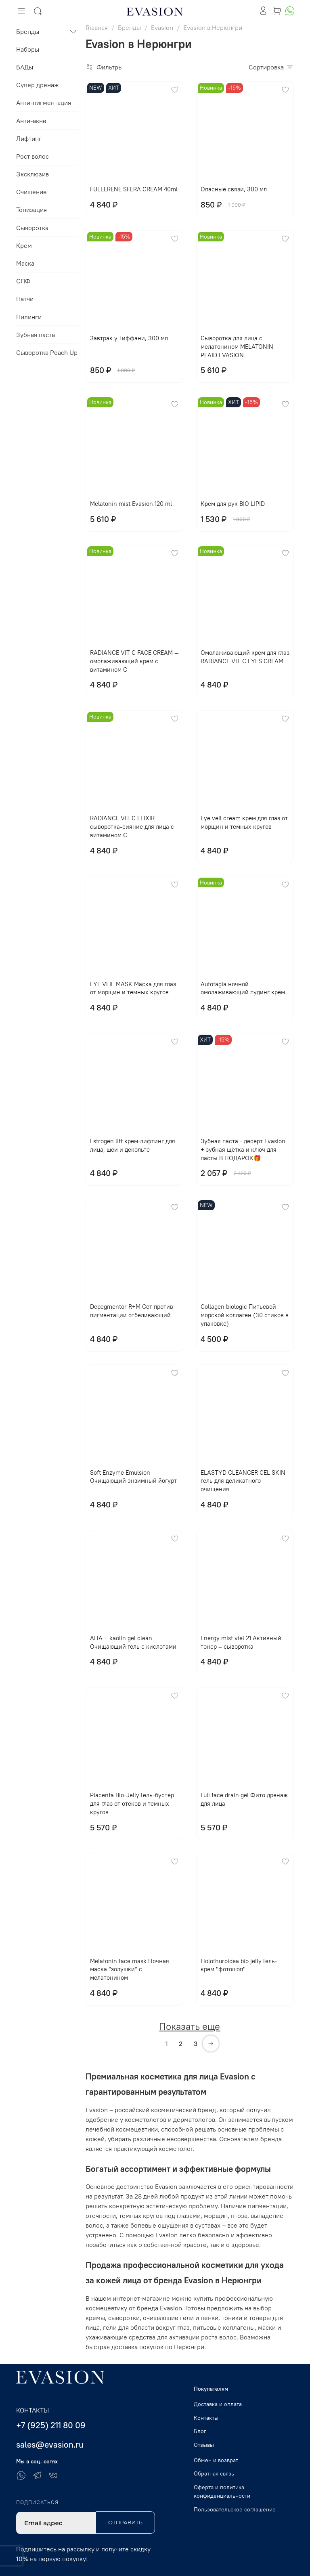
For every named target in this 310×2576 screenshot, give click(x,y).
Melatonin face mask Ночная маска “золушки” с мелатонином (129, 1969)
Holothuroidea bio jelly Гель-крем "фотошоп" (239, 1965)
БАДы (24, 67)
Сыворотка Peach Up (47, 352)
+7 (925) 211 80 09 (51, 2425)
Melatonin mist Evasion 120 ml (131, 503)
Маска (25, 263)
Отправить (125, 2522)
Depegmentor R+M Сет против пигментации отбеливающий (131, 1311)
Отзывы (204, 2444)
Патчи (25, 299)
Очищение (31, 192)
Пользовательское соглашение (235, 2509)
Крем (24, 245)
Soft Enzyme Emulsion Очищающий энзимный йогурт (133, 1477)
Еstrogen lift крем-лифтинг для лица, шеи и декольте (132, 1145)
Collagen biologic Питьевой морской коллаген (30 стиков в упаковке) (245, 1315)
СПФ (23, 281)
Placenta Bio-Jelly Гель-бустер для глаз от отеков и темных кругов (132, 1803)
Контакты (206, 2417)
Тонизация (31, 209)
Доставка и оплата (218, 2404)
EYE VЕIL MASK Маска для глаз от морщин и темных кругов (133, 988)
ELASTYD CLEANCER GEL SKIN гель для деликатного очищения (243, 1481)
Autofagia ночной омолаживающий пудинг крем (243, 988)
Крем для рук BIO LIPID (233, 503)
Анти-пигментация (43, 103)
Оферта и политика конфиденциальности (222, 2492)
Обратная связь (214, 2473)
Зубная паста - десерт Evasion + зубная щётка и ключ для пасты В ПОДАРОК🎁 (243, 1149)
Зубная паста (35, 335)
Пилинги (29, 317)
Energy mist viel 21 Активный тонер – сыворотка (241, 1642)
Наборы (27, 49)
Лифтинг (29, 138)
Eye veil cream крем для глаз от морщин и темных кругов (244, 822)
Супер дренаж (37, 85)
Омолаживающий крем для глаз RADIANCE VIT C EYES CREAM (245, 657)
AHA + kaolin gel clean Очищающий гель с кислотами (133, 1642)
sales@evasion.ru (50, 2444)
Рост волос (32, 156)
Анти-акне (31, 121)
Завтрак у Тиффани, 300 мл (129, 338)
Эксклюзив (32, 174)
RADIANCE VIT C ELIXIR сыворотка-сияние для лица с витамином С (132, 826)
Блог (200, 2431)
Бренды (27, 31)
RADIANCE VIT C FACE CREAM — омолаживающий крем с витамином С (134, 661)
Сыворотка (32, 228)
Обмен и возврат (216, 2460)
